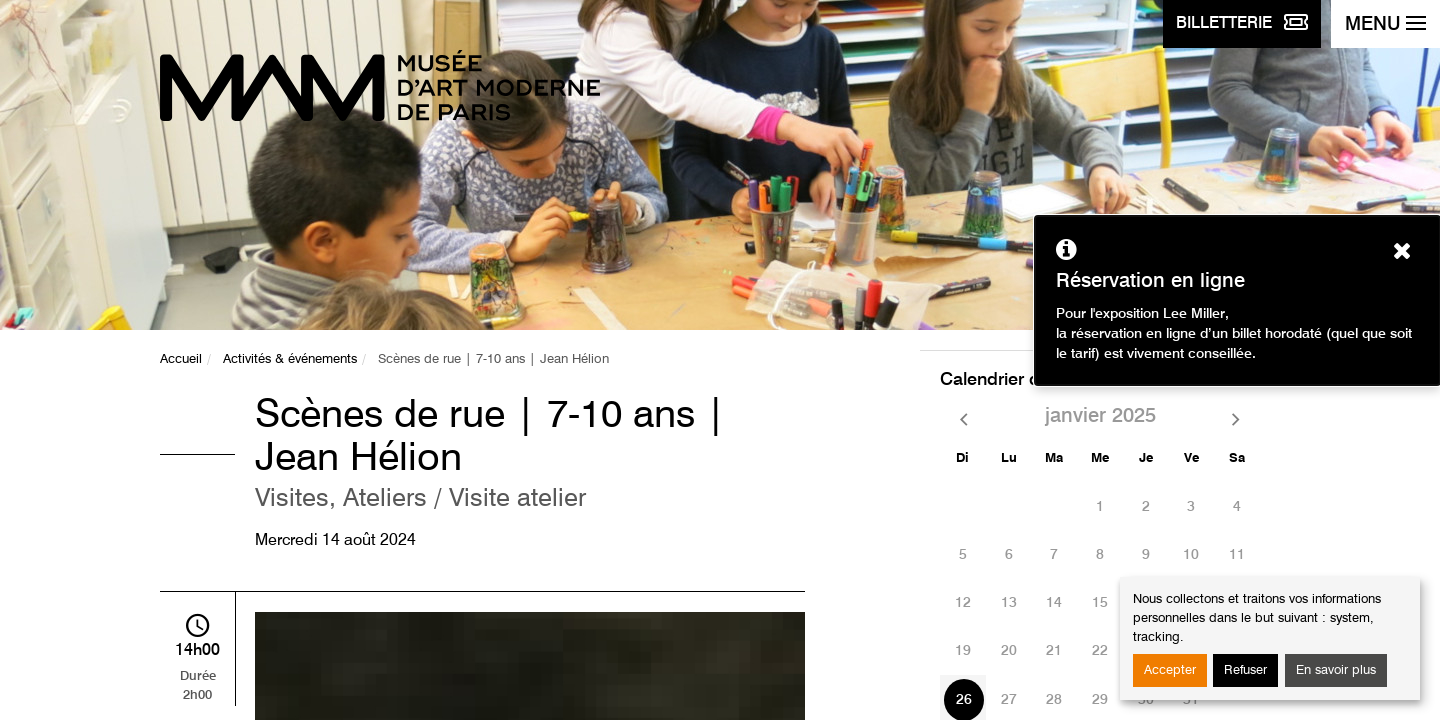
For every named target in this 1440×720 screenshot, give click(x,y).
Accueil (181, 359)
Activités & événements (290, 359)
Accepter (1170, 670)
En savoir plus (1336, 670)
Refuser (1245, 670)
